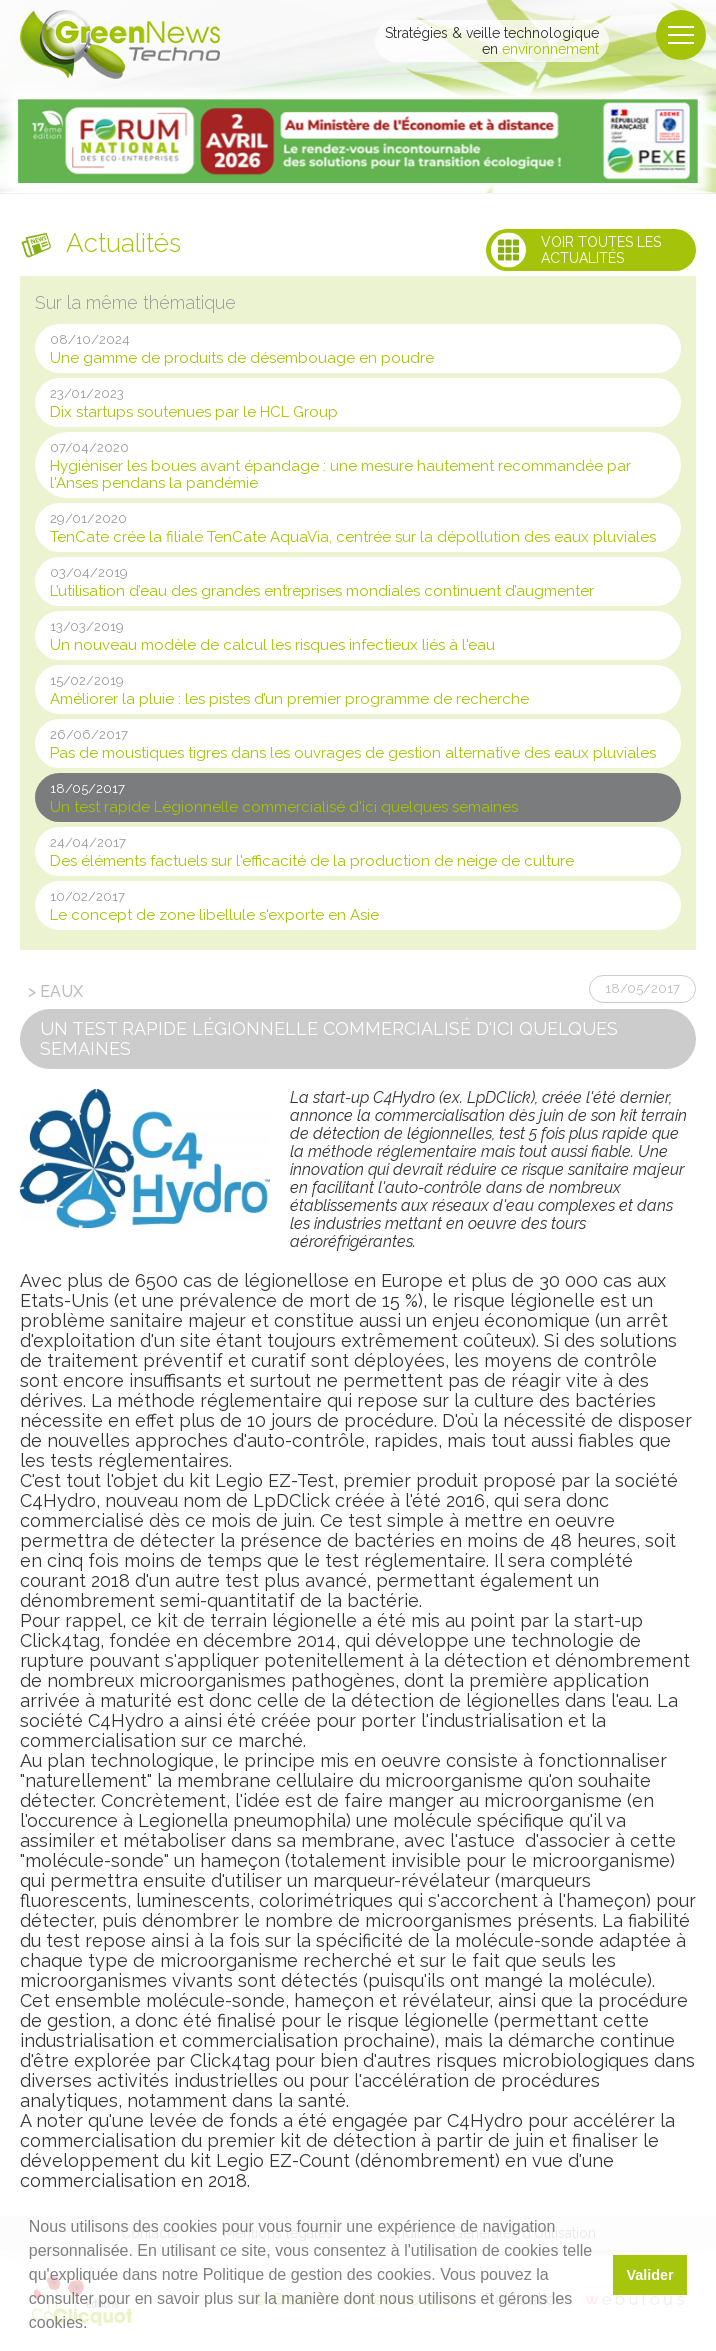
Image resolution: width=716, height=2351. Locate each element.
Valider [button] (649, 2275)
